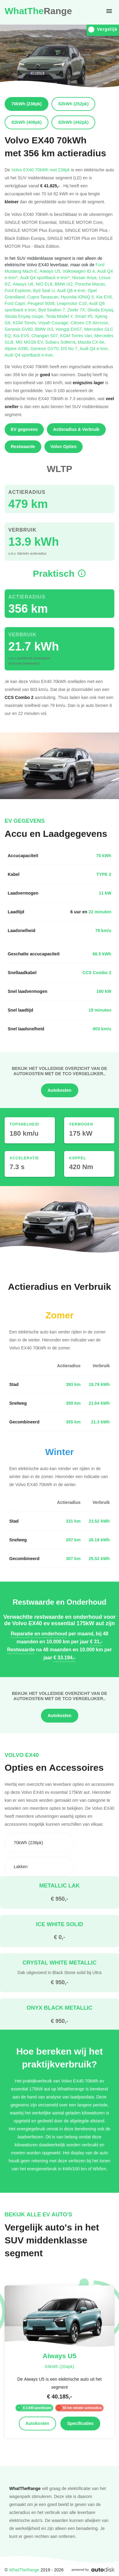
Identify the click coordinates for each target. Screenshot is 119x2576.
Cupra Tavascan (44, 297)
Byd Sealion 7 (53, 310)
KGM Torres (26, 323)
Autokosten (60, 1090)
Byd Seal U (45, 290)
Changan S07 (45, 335)
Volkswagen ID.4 (80, 271)
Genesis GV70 (46, 348)
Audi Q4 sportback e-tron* (46, 277)
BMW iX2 (65, 284)
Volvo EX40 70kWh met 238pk (40, 170)
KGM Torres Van (77, 335)
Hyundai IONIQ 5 (78, 297)
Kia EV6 (104, 297)
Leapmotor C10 (73, 303)
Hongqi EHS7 (69, 329)
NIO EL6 (45, 284)
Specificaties (80, 2423)
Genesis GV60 (20, 329)
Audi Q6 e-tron (72, 290)
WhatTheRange (24, 2570)
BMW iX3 (45, 329)
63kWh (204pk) (59, 2366)
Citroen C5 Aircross (90, 323)
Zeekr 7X (78, 310)
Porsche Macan (90, 284)
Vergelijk (102, 29)
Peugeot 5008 (42, 303)
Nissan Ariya (85, 277)
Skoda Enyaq (101, 310)
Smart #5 (85, 316)
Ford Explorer (19, 290)
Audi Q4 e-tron (94, 348)
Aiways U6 (24, 284)
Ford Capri (16, 303)
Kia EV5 (22, 335)
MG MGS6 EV (30, 342)
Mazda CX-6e (91, 342)
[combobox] (39, 1842)
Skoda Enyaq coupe (25, 316)
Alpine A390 (18, 348)
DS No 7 (70, 348)
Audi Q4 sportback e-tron (29, 355)
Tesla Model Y (60, 316)
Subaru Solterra (61, 342)
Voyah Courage (54, 323)
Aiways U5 (51, 271)
